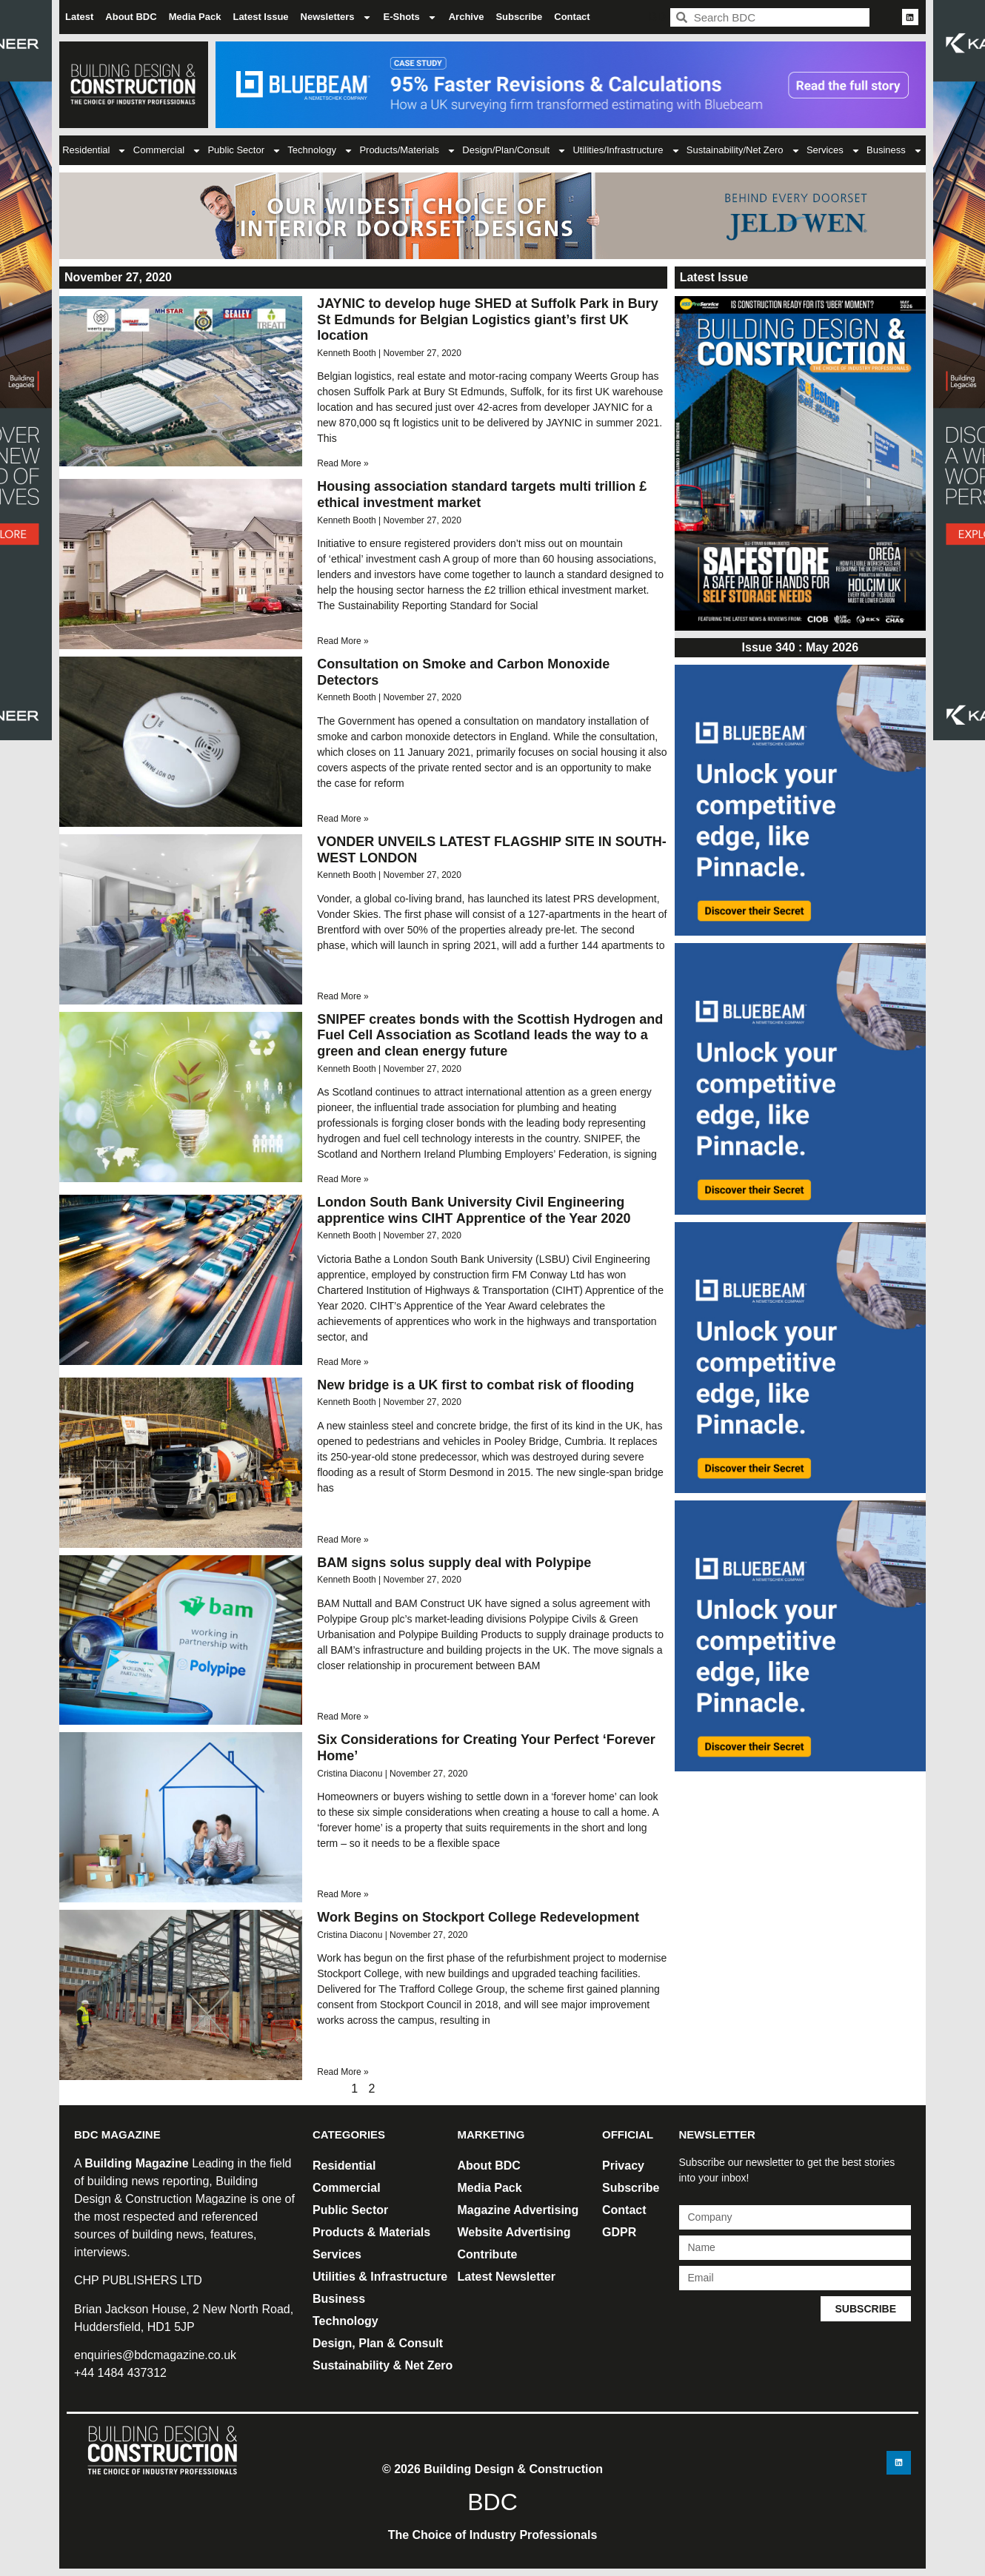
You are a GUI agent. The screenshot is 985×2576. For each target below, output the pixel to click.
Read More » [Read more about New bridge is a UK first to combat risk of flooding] (342, 1539)
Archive (466, 16)
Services (834, 150)
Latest (79, 16)
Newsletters (336, 17)
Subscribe (518, 16)
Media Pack (195, 16)
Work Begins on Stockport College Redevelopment (478, 1917)
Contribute (488, 2254)
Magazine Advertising (518, 2210)
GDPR (619, 2232)
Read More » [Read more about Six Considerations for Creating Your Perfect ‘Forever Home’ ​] (342, 1894)
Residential (94, 150)
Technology (320, 150)
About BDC (130, 16)
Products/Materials (407, 150)
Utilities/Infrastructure (626, 150)
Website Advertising (514, 2232)
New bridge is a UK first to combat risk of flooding (475, 1385)
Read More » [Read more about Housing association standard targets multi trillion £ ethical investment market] (342, 641)
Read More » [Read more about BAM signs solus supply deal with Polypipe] (342, 1716)
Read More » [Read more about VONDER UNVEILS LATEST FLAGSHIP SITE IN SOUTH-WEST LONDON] (342, 996)
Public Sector (244, 150)
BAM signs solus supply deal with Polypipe (454, 1562)
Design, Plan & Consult (378, 2343)
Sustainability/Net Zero (744, 150)
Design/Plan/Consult (514, 150)
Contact (572, 16)
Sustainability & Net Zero (383, 2365)
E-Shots (410, 17)
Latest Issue (260, 16)
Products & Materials (371, 2232)
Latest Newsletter (507, 2276)
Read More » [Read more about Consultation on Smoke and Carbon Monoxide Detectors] (342, 819)
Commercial (167, 150)
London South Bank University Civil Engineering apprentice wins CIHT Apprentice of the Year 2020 (473, 1210)
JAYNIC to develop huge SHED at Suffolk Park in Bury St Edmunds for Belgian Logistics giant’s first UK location (487, 319)
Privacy (623, 2165)
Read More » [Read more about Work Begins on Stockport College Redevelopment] (342, 2072)
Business (895, 150)
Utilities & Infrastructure (380, 2276)
